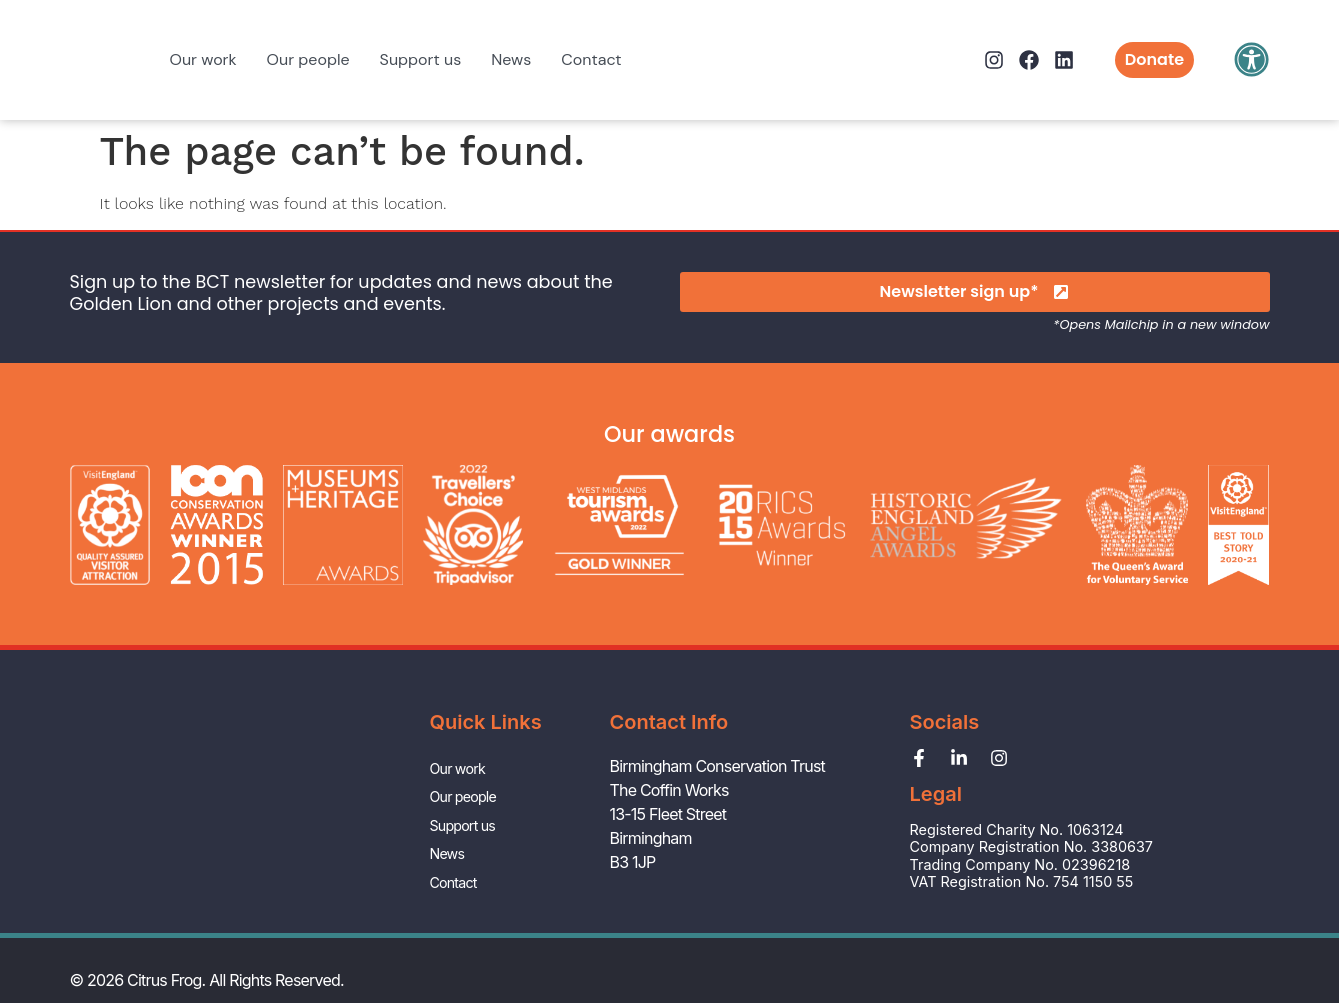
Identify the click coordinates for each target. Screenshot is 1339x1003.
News (511, 59)
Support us (421, 59)
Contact (591, 59)
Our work (203, 59)
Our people (308, 59)
